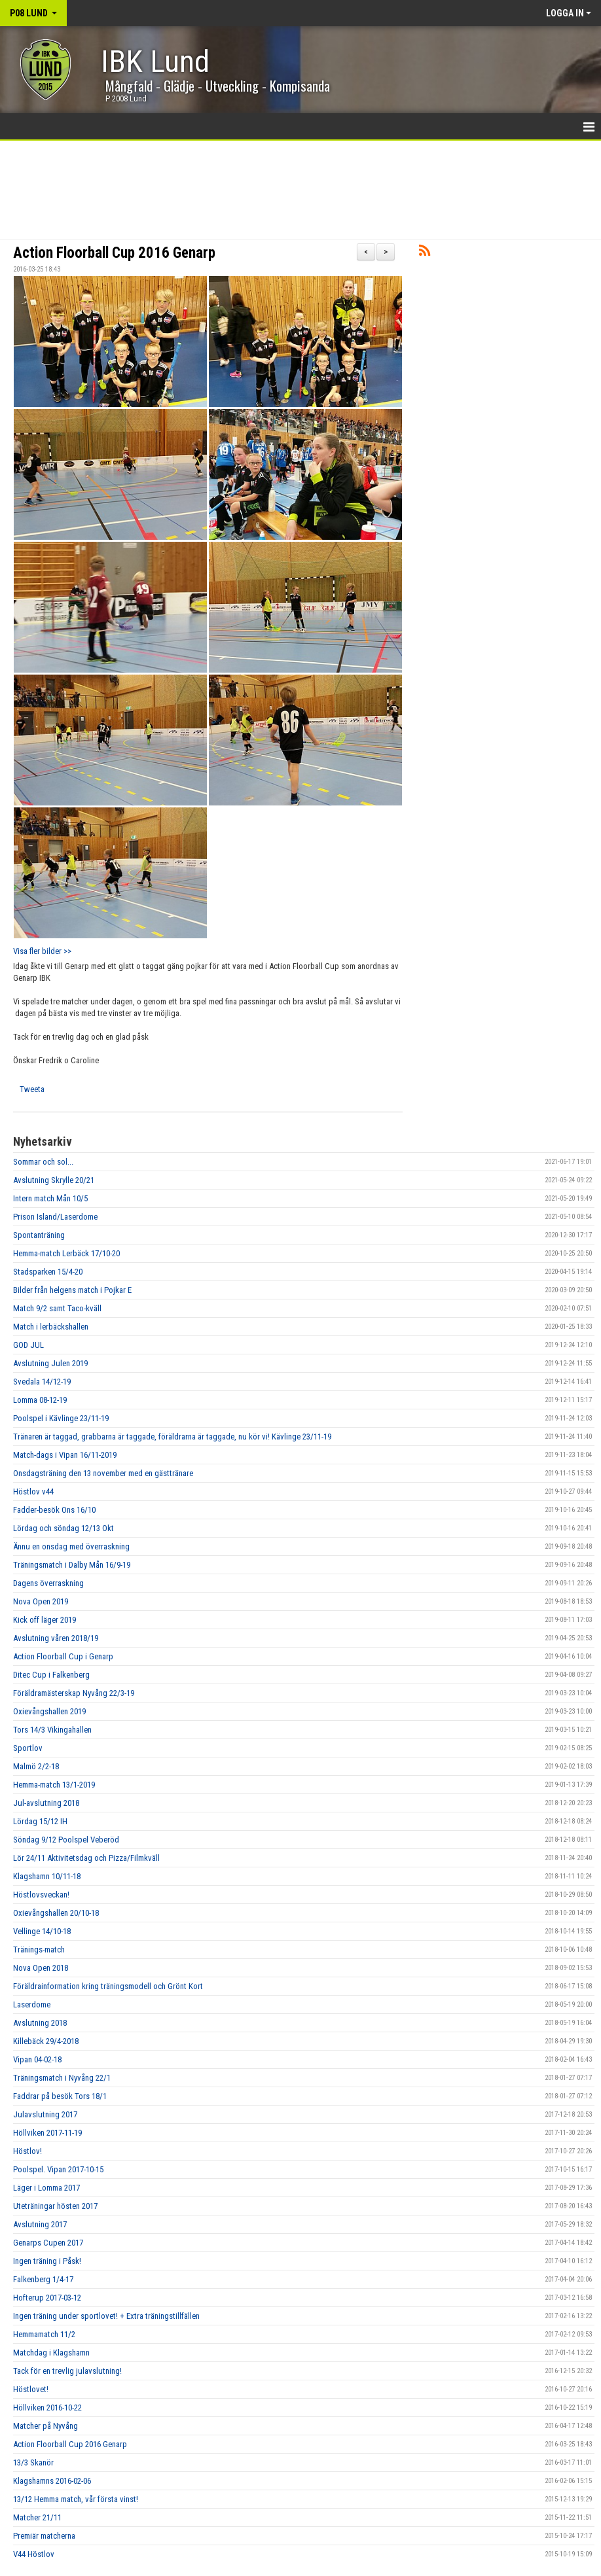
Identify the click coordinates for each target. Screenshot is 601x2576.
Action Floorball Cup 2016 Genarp (114, 253)
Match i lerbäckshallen (50, 1327)
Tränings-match (39, 1949)
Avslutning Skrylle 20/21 (53, 1180)
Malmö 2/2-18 (36, 1766)
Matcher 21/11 (37, 2517)
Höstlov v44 (33, 1491)
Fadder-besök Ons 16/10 (54, 1510)
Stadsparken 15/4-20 (47, 1272)
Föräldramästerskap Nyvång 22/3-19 (73, 1693)
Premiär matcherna (44, 2536)
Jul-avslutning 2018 (46, 1803)
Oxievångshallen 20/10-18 (56, 1913)
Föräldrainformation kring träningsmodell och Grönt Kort (108, 1986)
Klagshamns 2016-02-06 (52, 2481)
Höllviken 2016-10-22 (47, 2407)
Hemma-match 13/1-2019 (54, 1785)
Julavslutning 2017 (45, 2114)
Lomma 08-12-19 (40, 1400)
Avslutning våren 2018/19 (55, 1638)
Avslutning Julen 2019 (50, 1363)
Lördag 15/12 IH (40, 1821)
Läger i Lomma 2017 (46, 2188)
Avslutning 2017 (40, 2224)
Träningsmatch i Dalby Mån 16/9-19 (71, 1565)
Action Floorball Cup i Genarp (63, 1656)
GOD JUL (28, 1345)
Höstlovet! (30, 2389)
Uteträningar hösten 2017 (55, 2206)
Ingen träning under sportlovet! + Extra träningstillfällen (106, 2316)
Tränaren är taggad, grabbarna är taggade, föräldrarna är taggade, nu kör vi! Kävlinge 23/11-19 (172, 1436)
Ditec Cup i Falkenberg (51, 1675)
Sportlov (28, 1748)
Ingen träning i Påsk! (47, 2261)
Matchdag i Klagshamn (51, 2352)
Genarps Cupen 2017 (48, 2243)
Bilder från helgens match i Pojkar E (72, 1290)
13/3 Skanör (33, 2462)
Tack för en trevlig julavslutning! (67, 2371)
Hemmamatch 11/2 (44, 2334)
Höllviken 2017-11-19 (47, 2133)
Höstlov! (27, 2151)
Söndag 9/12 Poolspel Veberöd (66, 1839)
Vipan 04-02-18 (37, 2059)
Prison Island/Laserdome (55, 1217)
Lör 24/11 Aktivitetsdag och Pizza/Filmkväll (86, 1858)
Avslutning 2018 (40, 2023)
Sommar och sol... (43, 1162)
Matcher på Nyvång (45, 2426)
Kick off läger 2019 (44, 1620)
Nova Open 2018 (40, 1968)
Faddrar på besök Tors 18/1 (60, 2096)
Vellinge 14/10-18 (42, 1931)
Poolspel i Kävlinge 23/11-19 (61, 1418)
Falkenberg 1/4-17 (43, 2279)
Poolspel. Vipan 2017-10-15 (58, 2169)
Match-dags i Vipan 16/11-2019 (65, 1455)
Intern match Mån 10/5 (50, 1198)
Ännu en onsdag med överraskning (71, 1546)
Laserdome (31, 2004)
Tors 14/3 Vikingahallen (52, 1730)
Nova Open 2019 (40, 1601)
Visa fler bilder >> (42, 951)
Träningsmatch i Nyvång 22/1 (62, 2078)
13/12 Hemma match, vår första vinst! (75, 2499)
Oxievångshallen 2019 (49, 1711)
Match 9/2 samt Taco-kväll (57, 1308)
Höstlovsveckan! (41, 1894)
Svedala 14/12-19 (42, 1381)
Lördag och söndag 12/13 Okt (63, 1528)
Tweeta (32, 1089)
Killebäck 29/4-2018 (46, 2041)
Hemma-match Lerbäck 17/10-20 (66, 1253)
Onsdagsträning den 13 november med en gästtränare (103, 1473)
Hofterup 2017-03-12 (47, 2298)
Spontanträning (39, 1235)
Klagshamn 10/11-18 (47, 1876)
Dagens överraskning (48, 1583)
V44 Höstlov (33, 2554)
